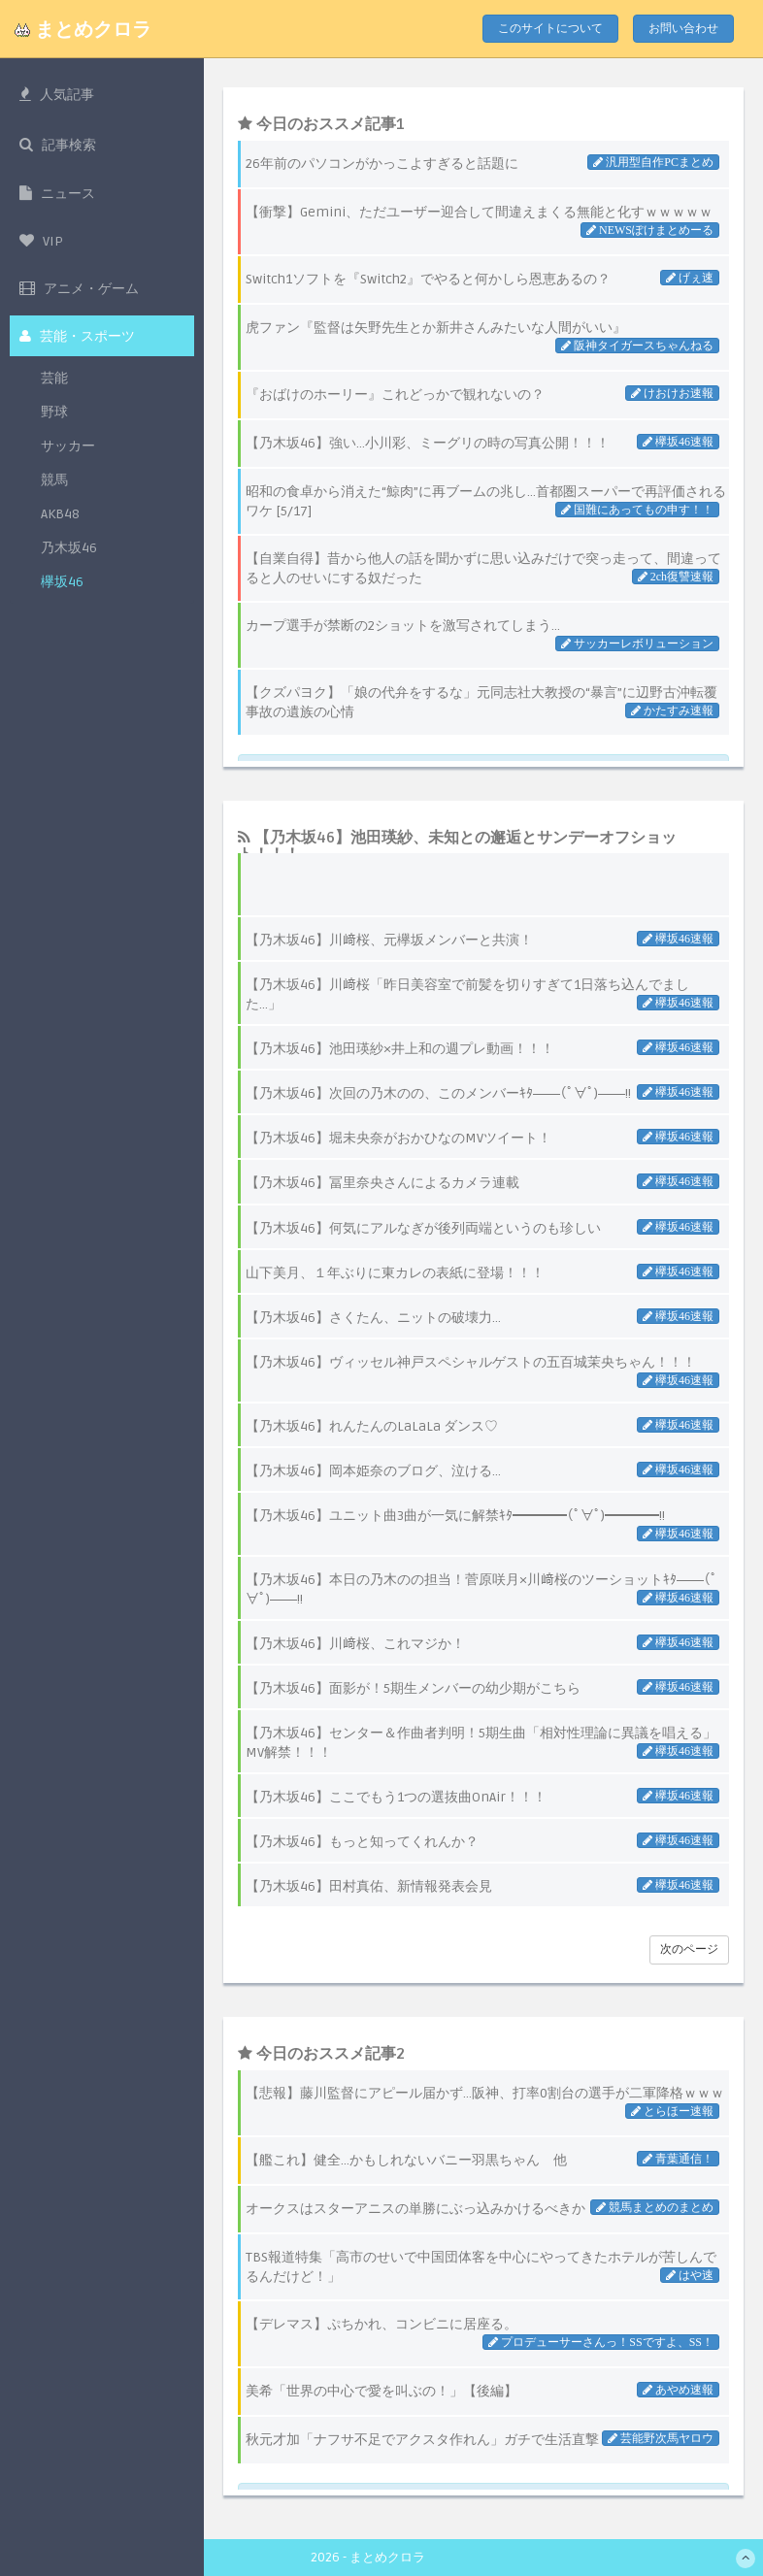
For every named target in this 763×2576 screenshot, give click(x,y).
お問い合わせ (683, 28)
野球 (54, 427)
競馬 (54, 495)
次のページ (689, 1949)
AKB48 (60, 529)
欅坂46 (62, 597)
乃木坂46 (69, 563)
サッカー (68, 461)
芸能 (54, 393)
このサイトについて (550, 28)
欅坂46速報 (682, 938)
